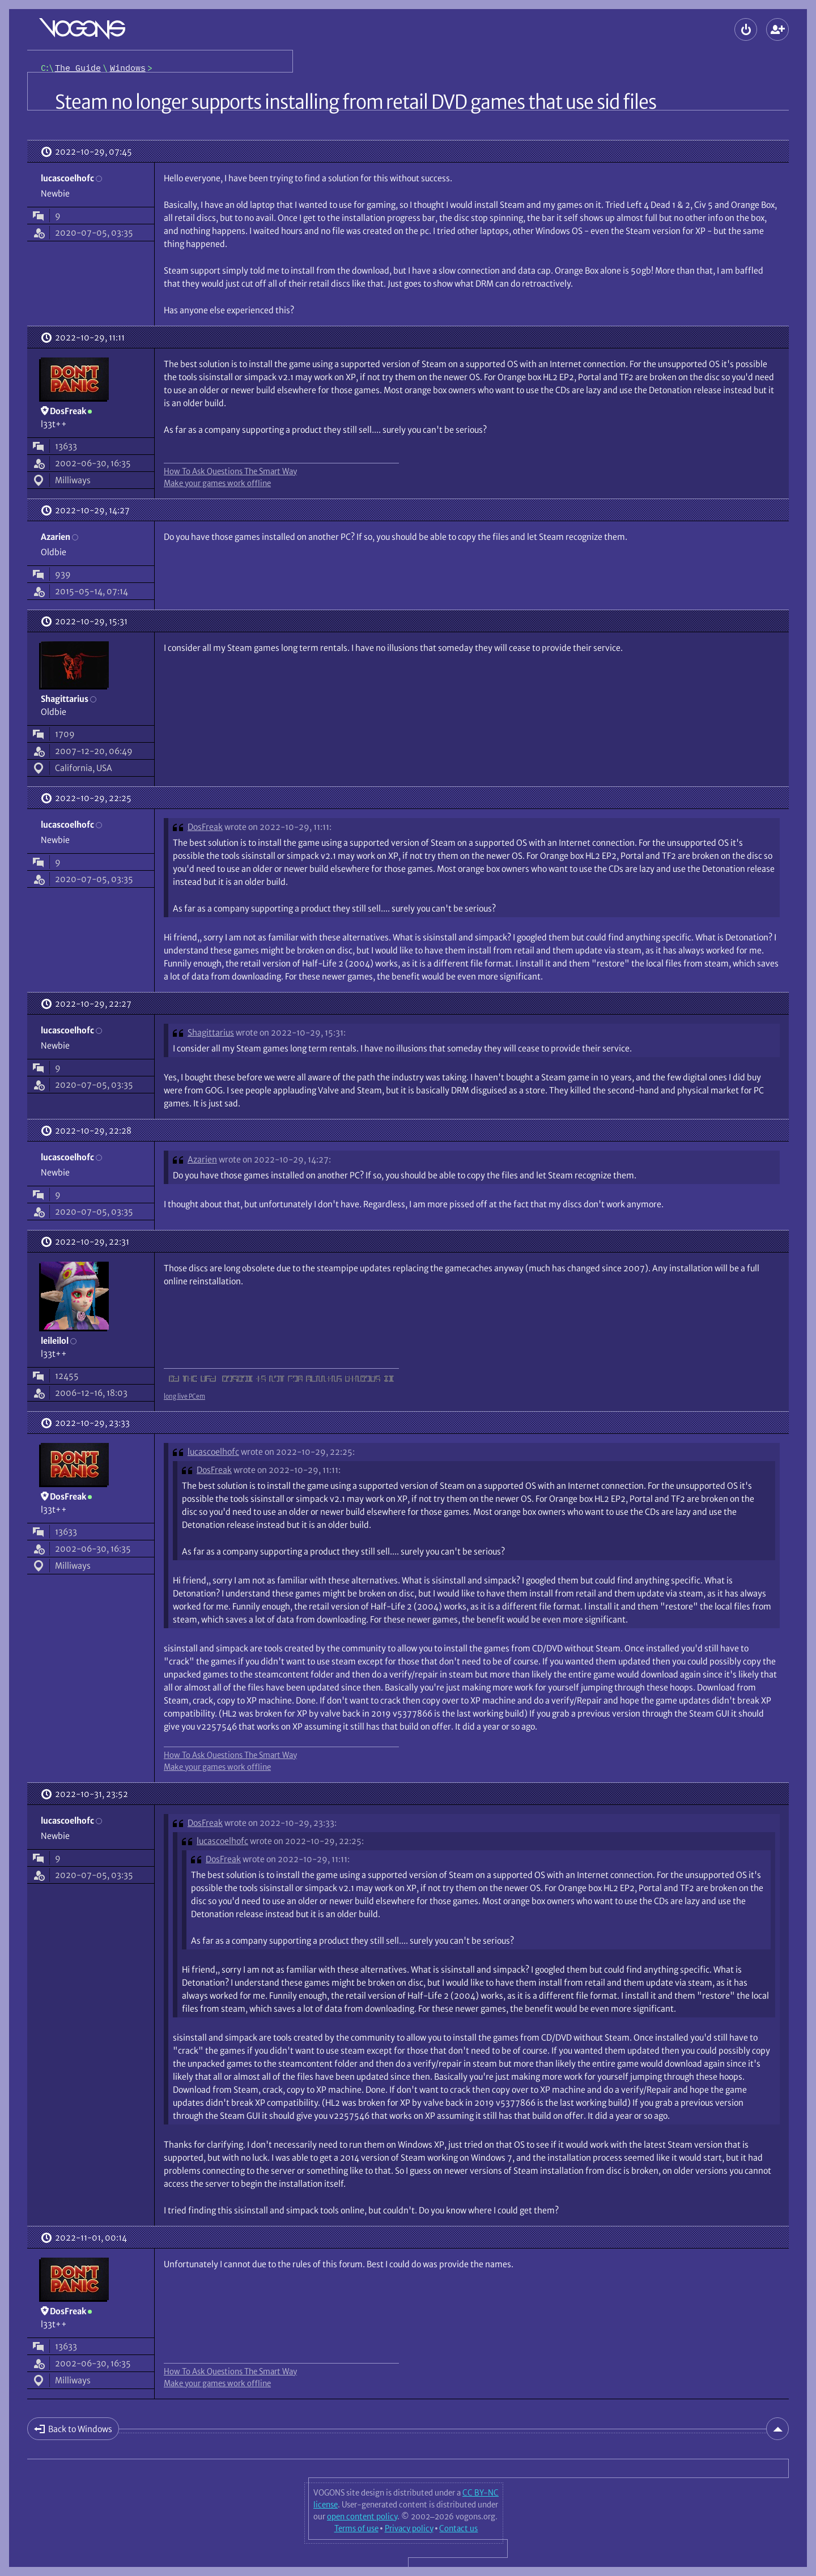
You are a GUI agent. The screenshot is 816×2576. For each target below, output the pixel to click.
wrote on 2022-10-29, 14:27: (275, 1159)
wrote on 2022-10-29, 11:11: (278, 826)
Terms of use (356, 2528)
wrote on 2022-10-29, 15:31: (291, 1032)
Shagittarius (211, 1032)
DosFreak (205, 826)
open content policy (362, 2516)
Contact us (458, 2528)
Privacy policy (409, 2528)
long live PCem (184, 1396)
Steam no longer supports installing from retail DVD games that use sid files (355, 102)
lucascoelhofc (213, 1451)
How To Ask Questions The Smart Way (230, 471)
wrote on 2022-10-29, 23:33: (280, 1822)
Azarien (202, 1159)
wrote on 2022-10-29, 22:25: (298, 1451)
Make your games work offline (217, 483)
